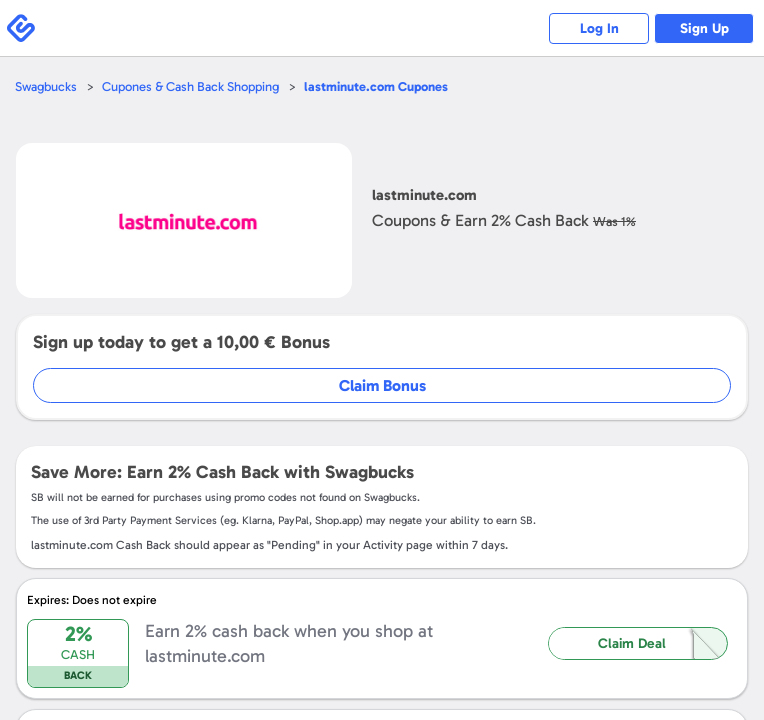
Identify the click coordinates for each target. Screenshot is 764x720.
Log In (599, 28)
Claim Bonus (382, 385)
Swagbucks (46, 86)
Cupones (376, 86)
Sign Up (704, 28)
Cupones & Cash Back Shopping (190, 86)
